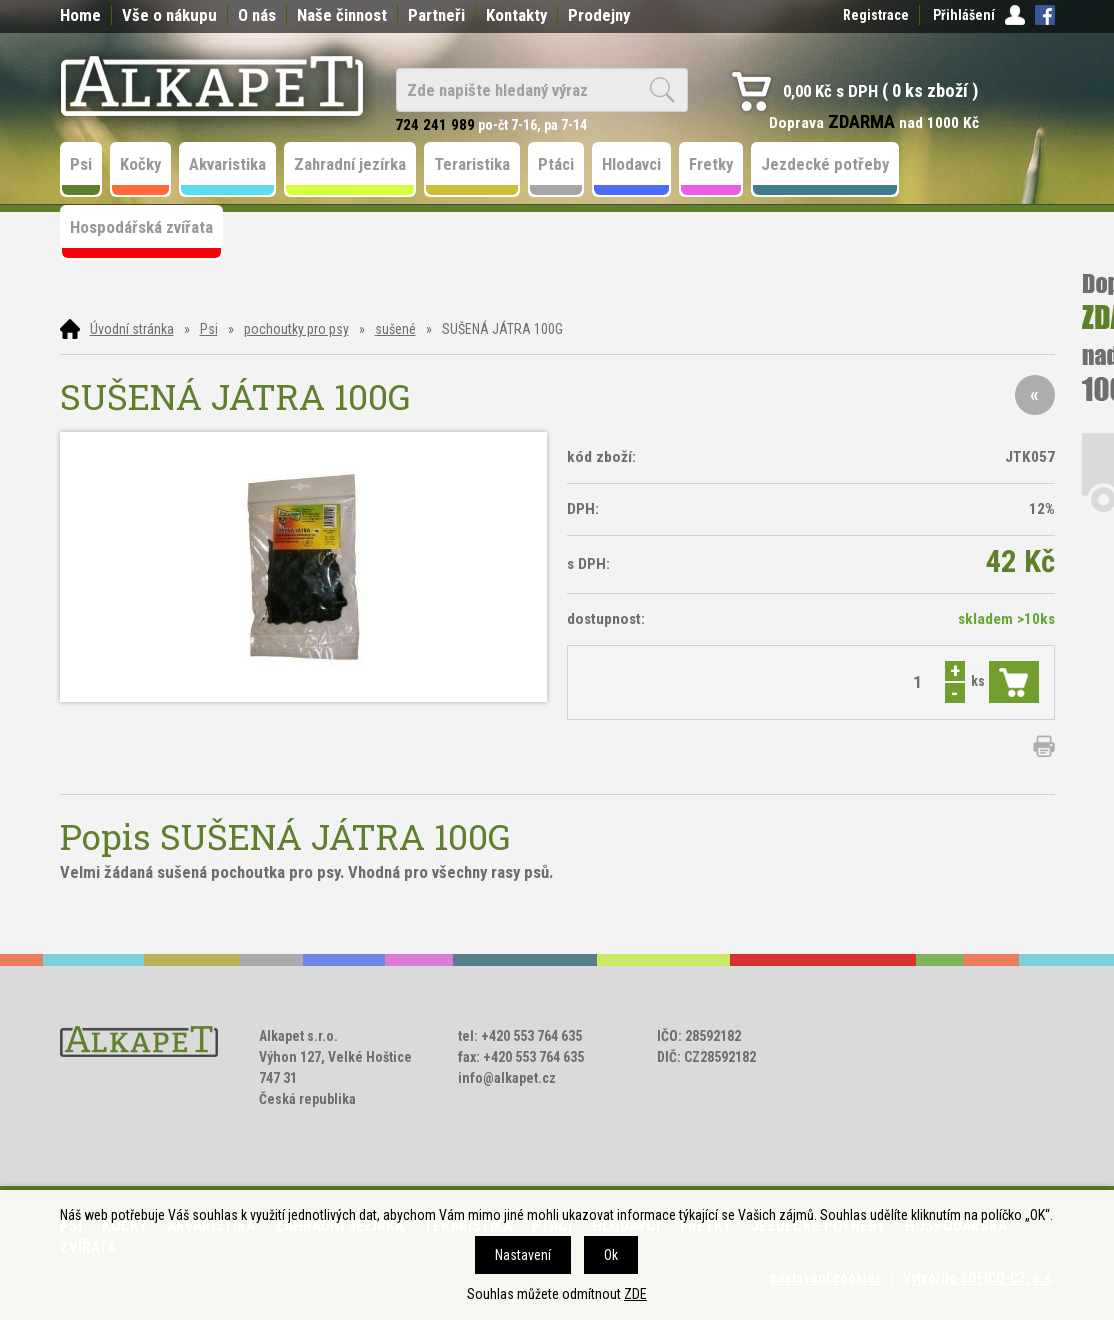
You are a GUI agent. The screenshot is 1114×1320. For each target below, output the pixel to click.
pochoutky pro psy (296, 329)
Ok (611, 1255)
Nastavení (523, 1255)
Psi (209, 329)
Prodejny (599, 15)
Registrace (876, 15)
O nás (257, 15)
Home (80, 15)
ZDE (635, 1294)
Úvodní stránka (132, 329)
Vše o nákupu (169, 15)
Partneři (436, 15)
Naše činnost (342, 15)
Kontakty (516, 15)
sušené (395, 329)
